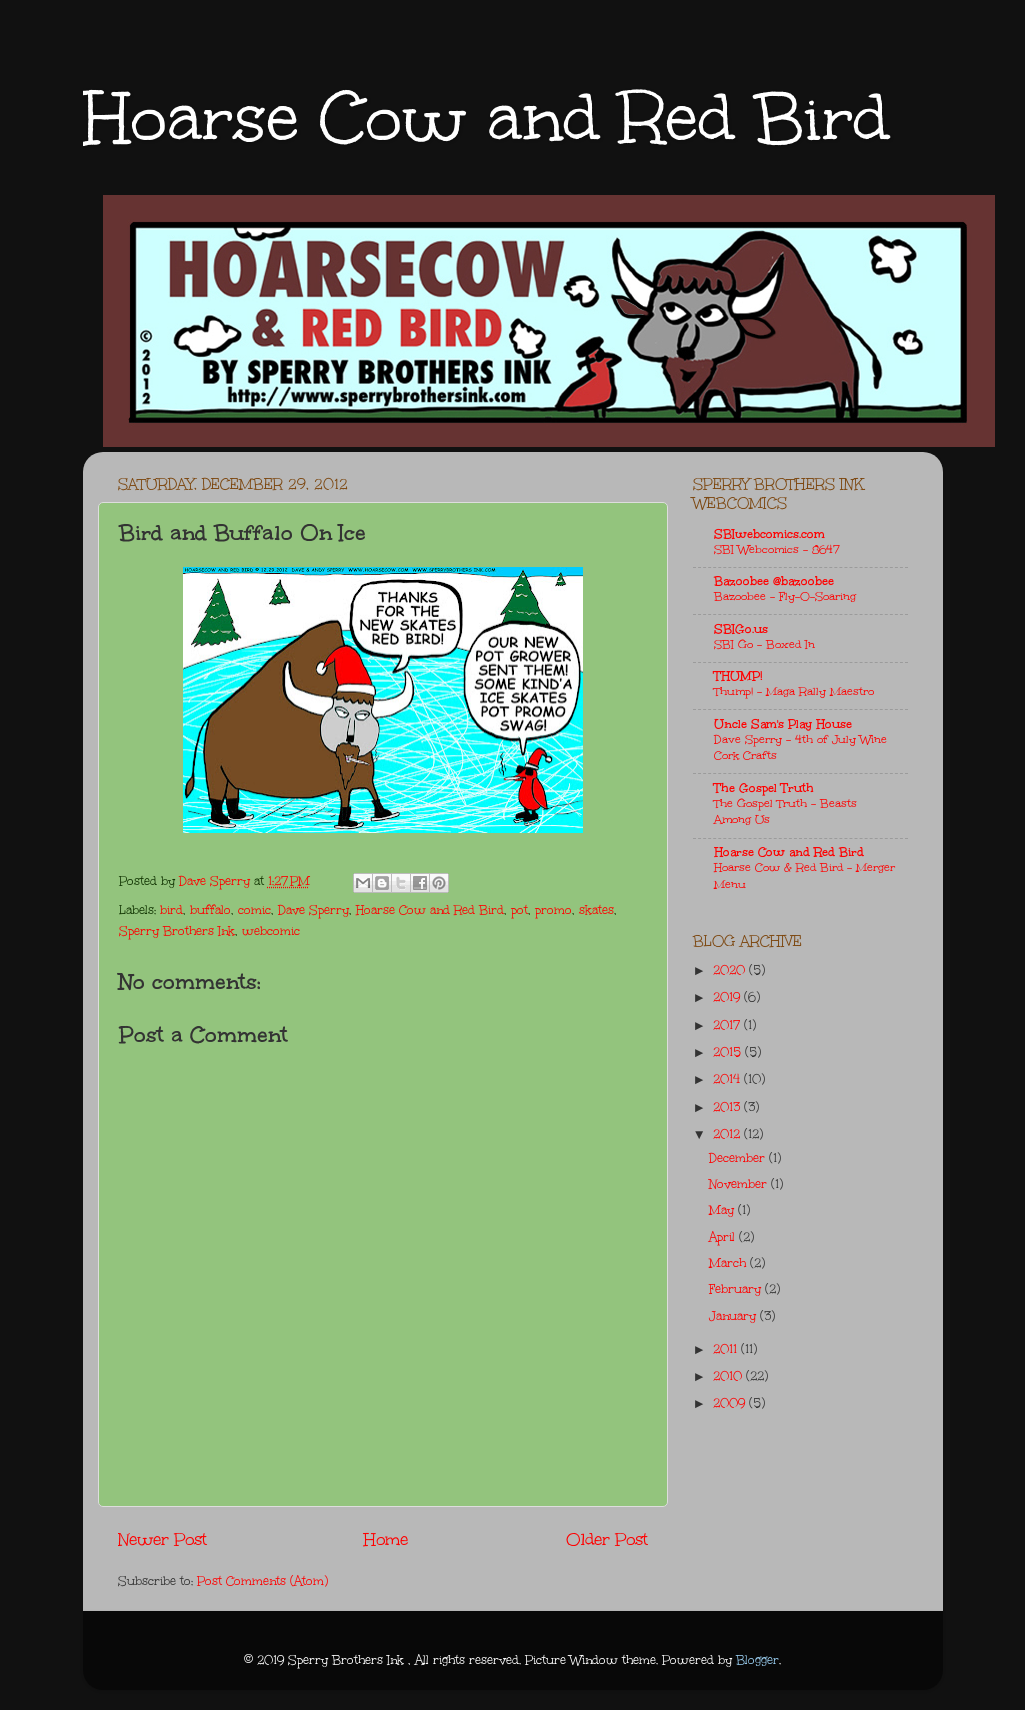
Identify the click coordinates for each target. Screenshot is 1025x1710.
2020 (731, 970)
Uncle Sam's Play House (783, 724)
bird (171, 910)
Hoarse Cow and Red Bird (486, 117)
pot (519, 910)
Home (386, 1539)
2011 (727, 1349)
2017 (728, 1025)
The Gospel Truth (764, 788)
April (724, 1237)
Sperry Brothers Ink (177, 931)
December (739, 1158)
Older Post (607, 1539)
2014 (728, 1079)
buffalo (210, 910)
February (737, 1289)
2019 (728, 997)
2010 (729, 1376)
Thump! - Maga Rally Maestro (794, 691)
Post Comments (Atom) (262, 1581)
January (734, 1316)
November (740, 1184)
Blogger (757, 1660)
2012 (728, 1134)
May (723, 1210)
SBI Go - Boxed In (764, 644)
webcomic (271, 931)
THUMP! (738, 676)
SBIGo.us (741, 629)
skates (596, 910)
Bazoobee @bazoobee (774, 581)
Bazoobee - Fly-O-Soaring (785, 596)
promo (553, 910)
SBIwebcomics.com (769, 534)
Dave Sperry (313, 910)
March (729, 1263)
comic (254, 910)
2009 (731, 1403)
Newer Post (162, 1539)
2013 (728, 1107)
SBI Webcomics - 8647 (777, 549)
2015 (729, 1052)
